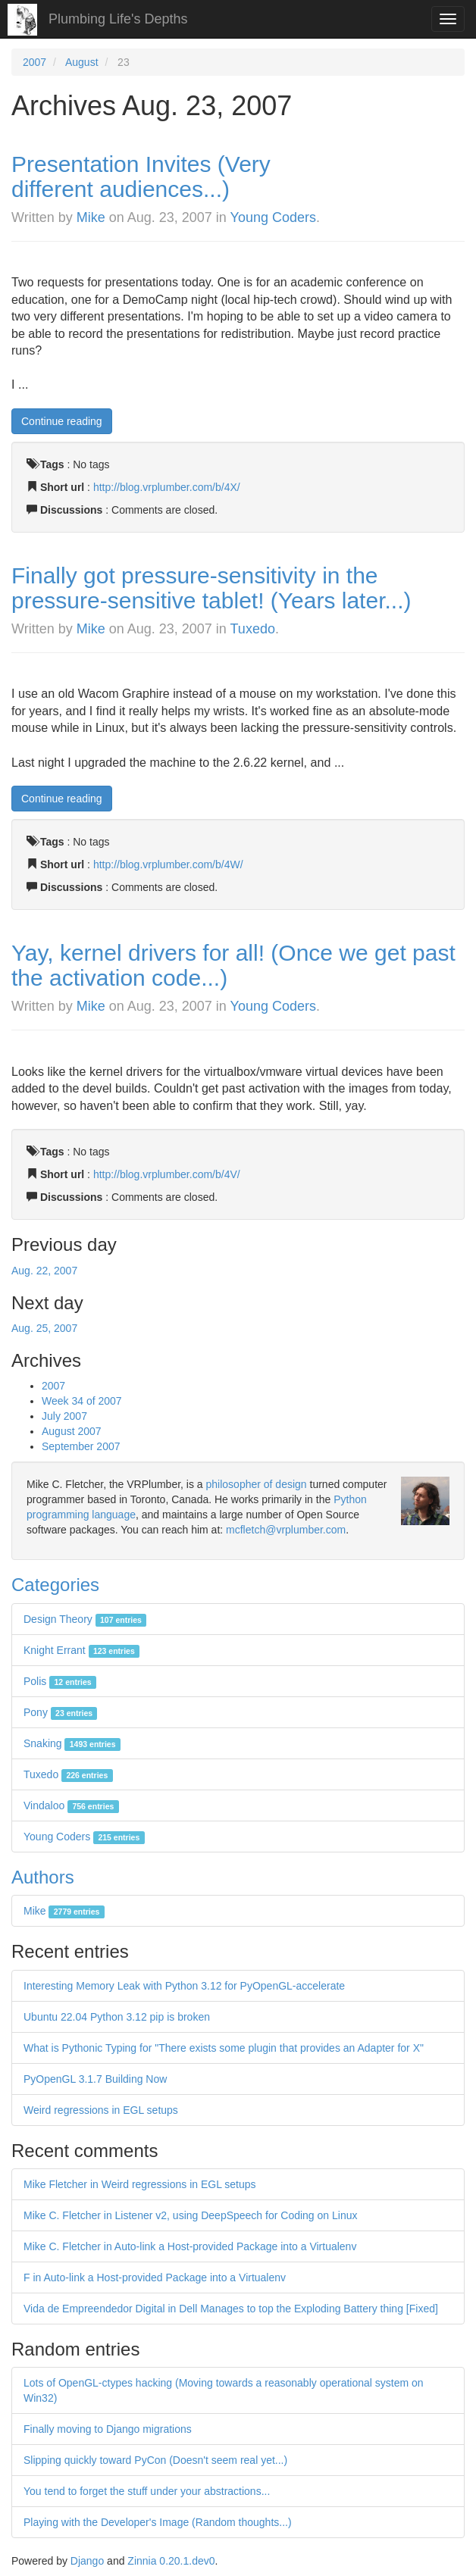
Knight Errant (81, 1650)
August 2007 (72, 1431)
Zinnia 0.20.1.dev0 (171, 2561)
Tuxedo (252, 628)
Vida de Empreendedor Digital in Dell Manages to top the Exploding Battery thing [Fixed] (230, 2308)
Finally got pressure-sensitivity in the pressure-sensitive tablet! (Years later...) (211, 588)
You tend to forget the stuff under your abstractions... (146, 2491)
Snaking (72, 1743)
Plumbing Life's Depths (118, 19)
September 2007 (81, 1446)
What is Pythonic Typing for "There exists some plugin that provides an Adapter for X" (223, 2048)
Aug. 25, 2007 (44, 1328)
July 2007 (64, 1416)
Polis (59, 1681)
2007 (34, 62)
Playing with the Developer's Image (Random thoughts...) (157, 2522)
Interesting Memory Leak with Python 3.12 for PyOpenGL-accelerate (184, 1986)
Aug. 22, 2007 (44, 1271)
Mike (91, 217)
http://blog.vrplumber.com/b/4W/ (168, 864)
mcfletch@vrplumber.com (286, 1530)
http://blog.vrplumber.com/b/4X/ (166, 487)
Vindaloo (71, 1805)
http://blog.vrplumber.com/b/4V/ (166, 1174)
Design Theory (84, 1619)
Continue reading (61, 421)
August (82, 62)
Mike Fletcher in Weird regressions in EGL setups (139, 2184)
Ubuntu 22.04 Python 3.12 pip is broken (116, 2017)
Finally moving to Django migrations (107, 2429)
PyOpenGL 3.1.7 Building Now (95, 2079)
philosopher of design (256, 1484)
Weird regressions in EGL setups (100, 2110)
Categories (55, 1584)
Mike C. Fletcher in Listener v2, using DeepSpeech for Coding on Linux (190, 2215)
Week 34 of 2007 (82, 1401)
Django (87, 2561)
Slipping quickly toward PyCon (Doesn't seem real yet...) (155, 2460)
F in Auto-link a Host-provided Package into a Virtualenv (154, 2277)
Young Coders (273, 217)
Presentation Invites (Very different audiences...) (141, 177)
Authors (42, 1877)
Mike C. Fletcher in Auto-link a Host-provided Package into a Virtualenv (189, 2246)
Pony (60, 1712)
